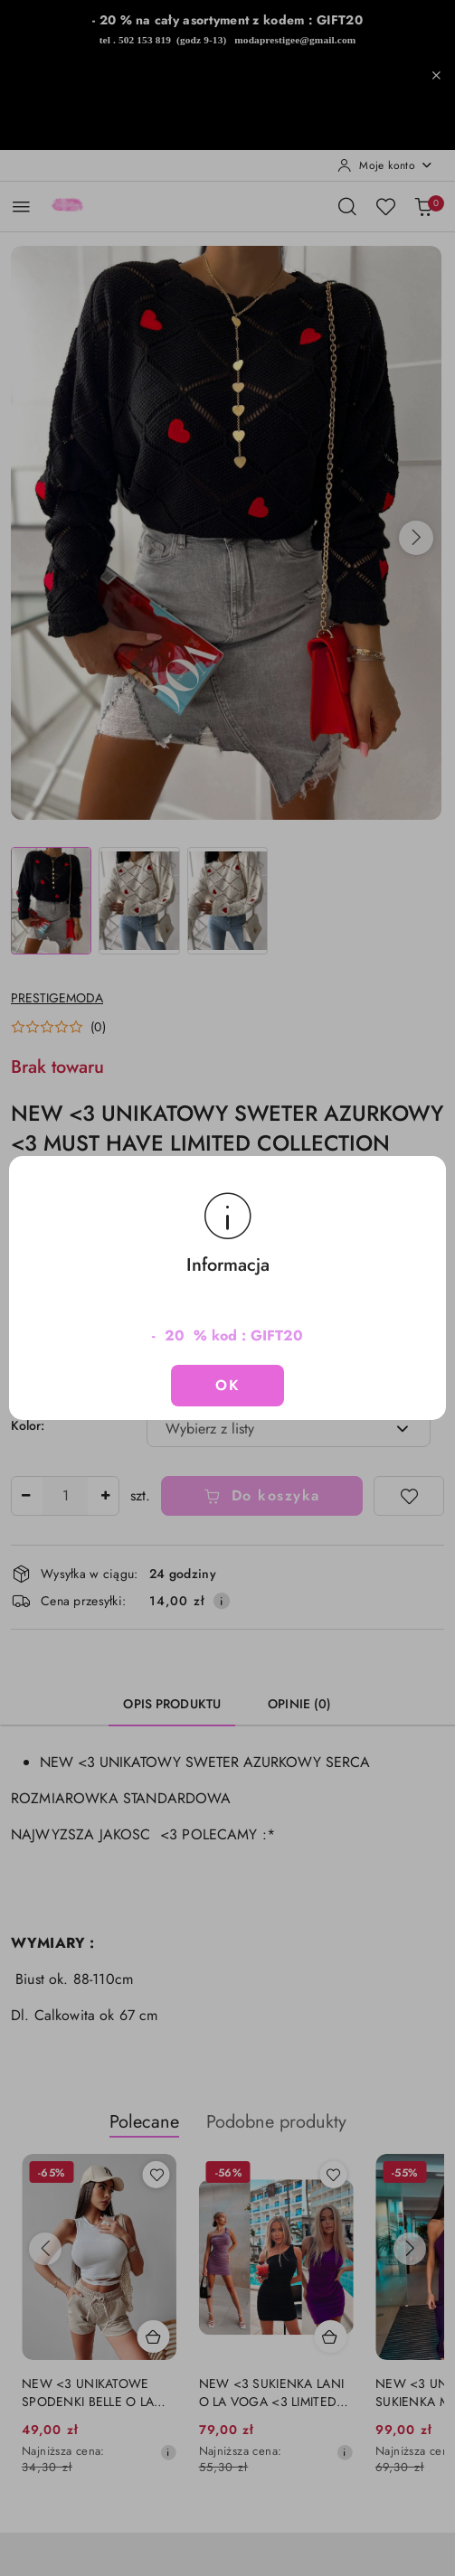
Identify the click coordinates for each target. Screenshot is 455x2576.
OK (227, 1385)
